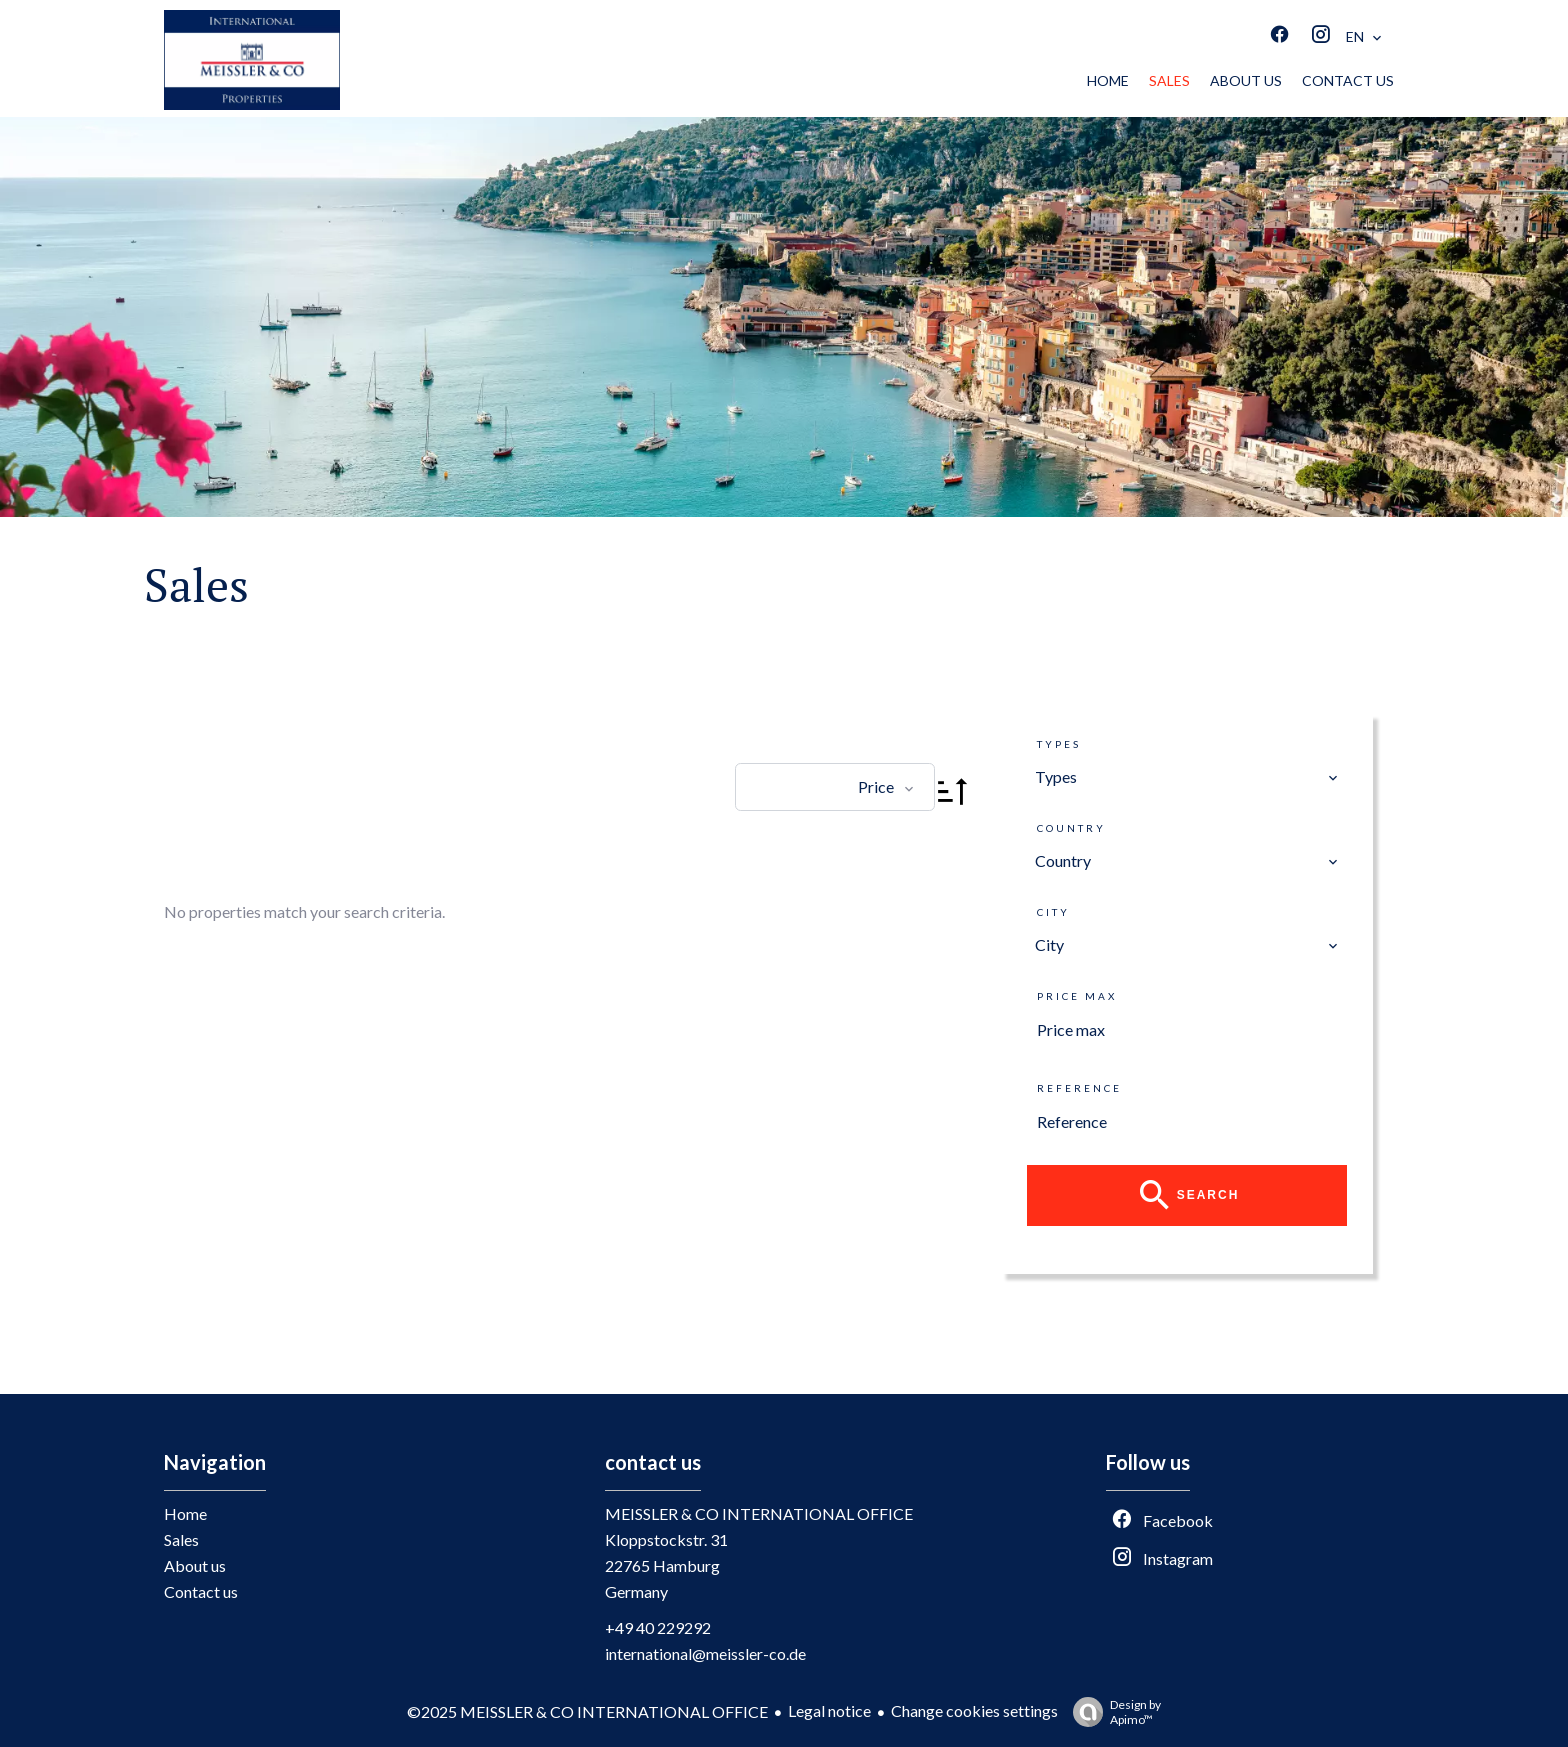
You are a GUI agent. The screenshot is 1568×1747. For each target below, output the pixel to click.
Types (1059, 744)
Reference (1079, 1088)
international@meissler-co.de (705, 1653)
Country (1071, 828)
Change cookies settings (974, 1710)
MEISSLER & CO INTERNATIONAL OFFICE (759, 1513)
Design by (1112, 1712)
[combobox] (1187, 777)
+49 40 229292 (658, 1627)
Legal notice (829, 1710)
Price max (1077, 996)
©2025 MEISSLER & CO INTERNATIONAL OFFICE (587, 1711)
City (1053, 912)
